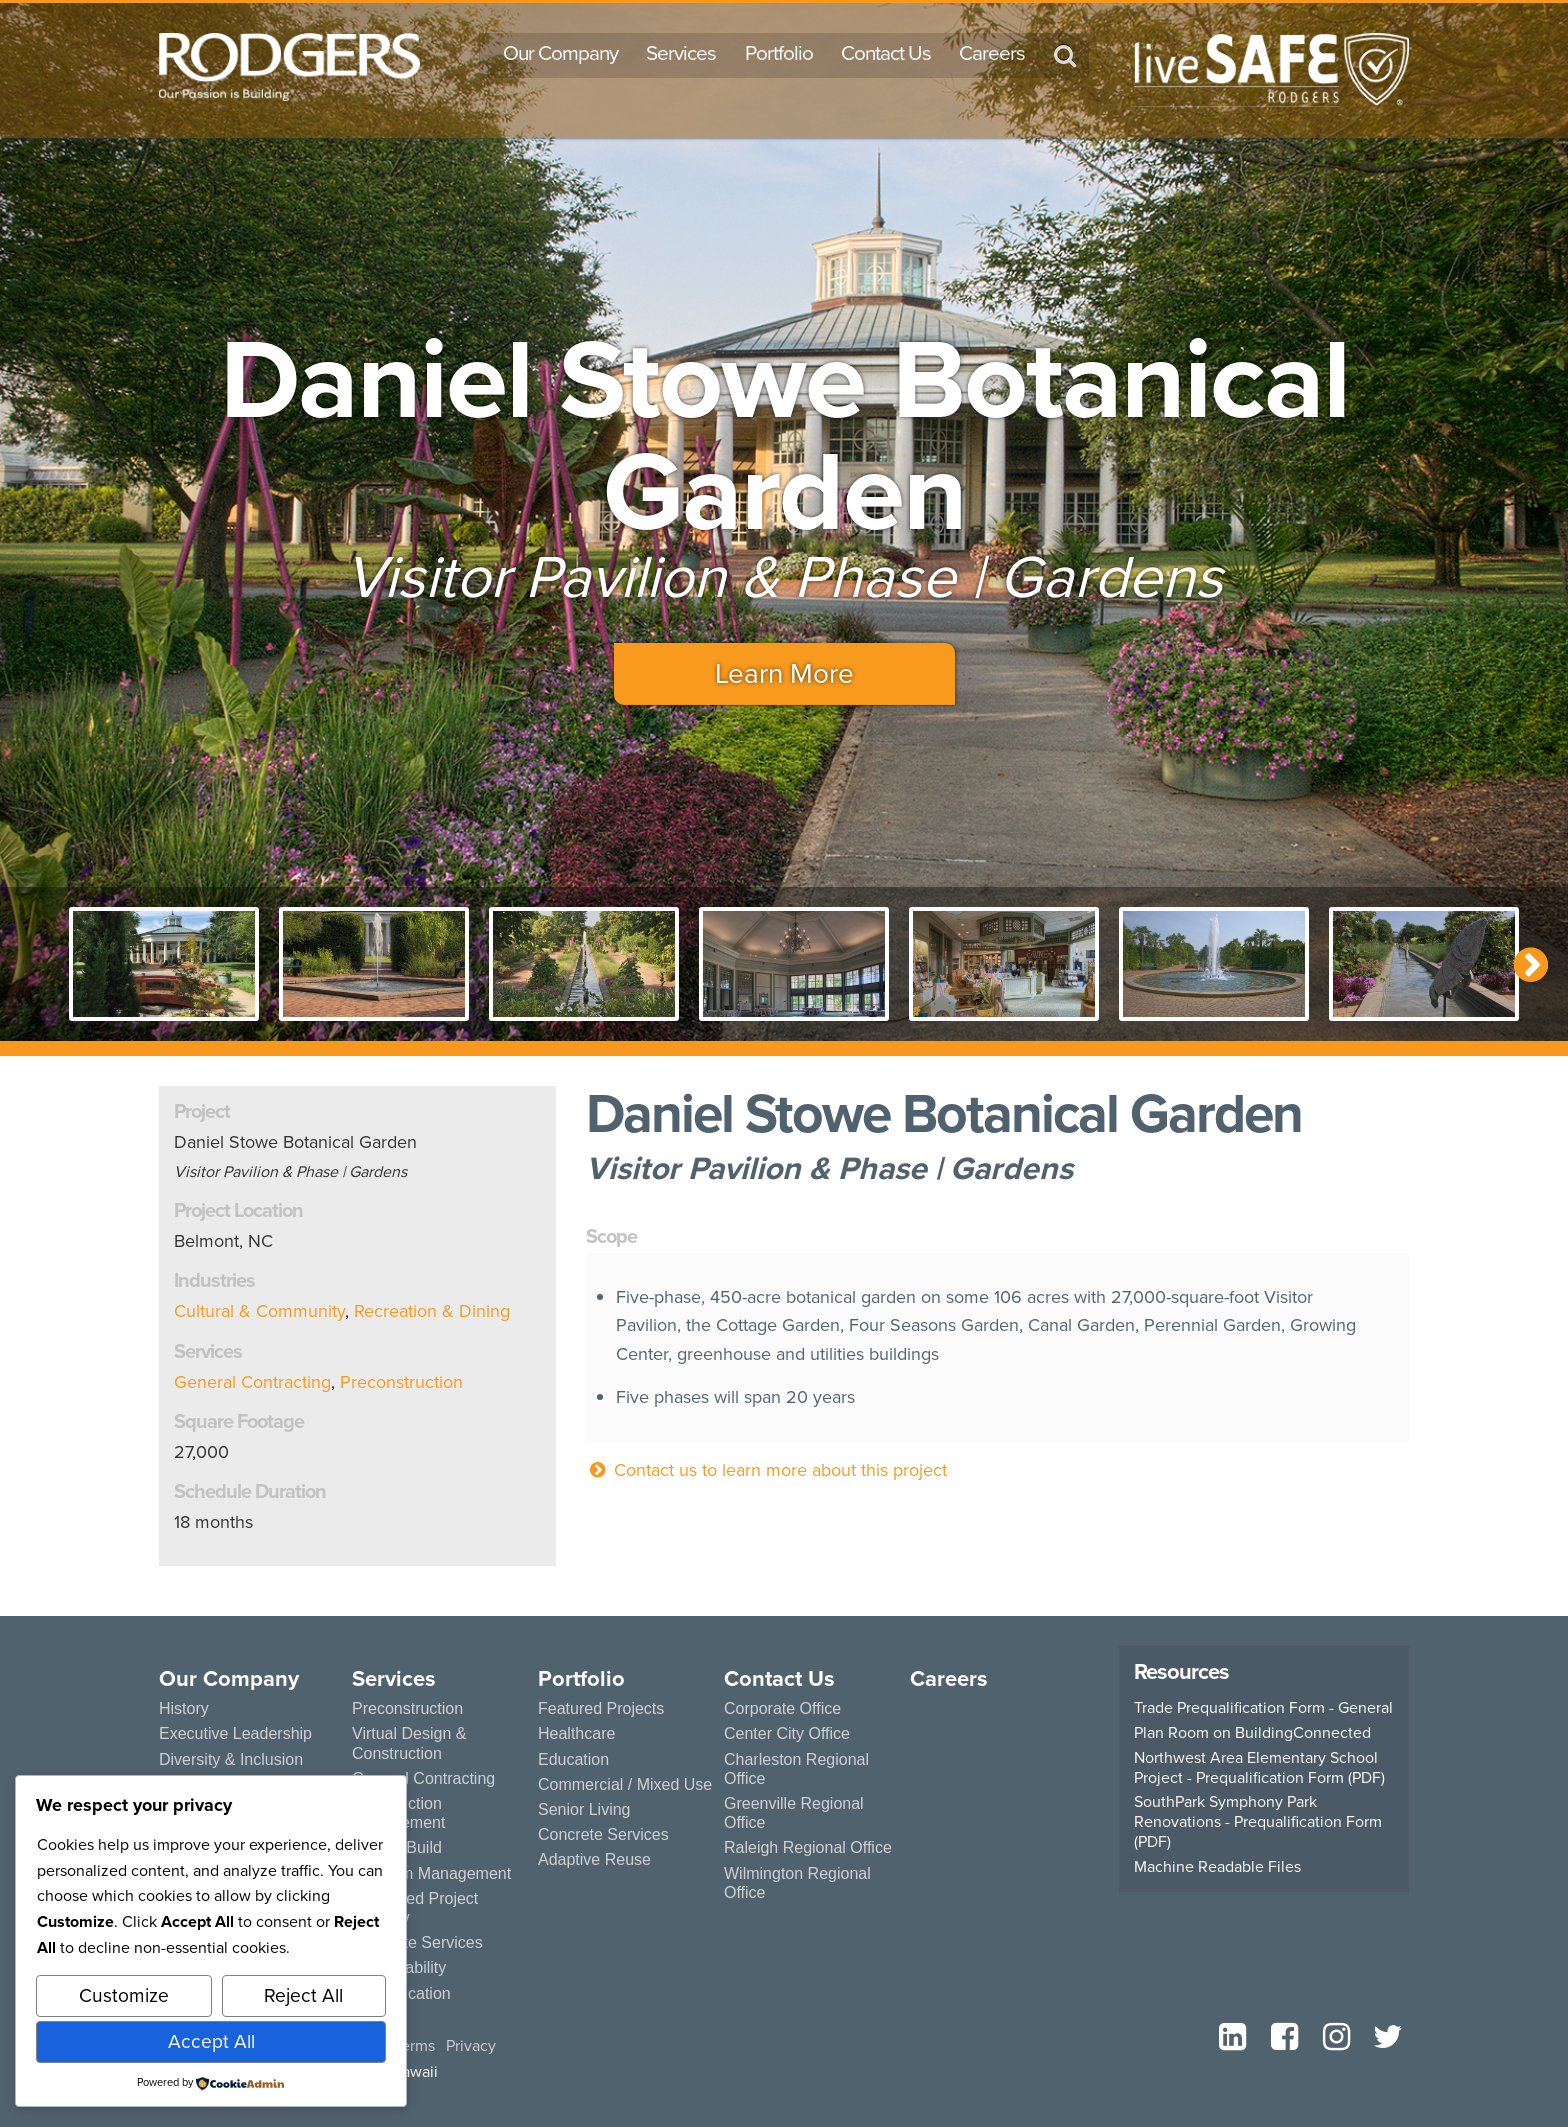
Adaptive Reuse (592, 1859)
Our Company (560, 53)
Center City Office (785, 1733)
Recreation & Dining (432, 1311)
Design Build (395, 1847)
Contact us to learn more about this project (766, 1470)
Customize (124, 1995)
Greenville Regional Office (813, 1803)
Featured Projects (598, 1708)
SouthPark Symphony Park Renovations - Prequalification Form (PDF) (1258, 1822)
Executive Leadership (232, 1733)
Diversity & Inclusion (227, 1759)
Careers (992, 53)
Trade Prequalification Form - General (1263, 1708)
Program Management (428, 1873)
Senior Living (582, 1809)
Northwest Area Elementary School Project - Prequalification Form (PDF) (1259, 1768)
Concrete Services (415, 1942)
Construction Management (397, 1813)
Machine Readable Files (1217, 1867)
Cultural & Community (259, 1311)
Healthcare (575, 1733)
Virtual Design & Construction (406, 1743)
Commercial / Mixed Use (621, 1784)
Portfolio (779, 53)
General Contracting (252, 1382)
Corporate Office (781, 1708)
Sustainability (395, 1967)
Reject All (303, 1995)
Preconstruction (401, 1382)
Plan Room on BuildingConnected (1252, 1733)
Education (572, 1759)
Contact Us (886, 53)
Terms (414, 2045)
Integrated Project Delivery (412, 1908)
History (182, 1708)
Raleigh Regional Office (804, 1828)
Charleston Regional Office (793, 1769)
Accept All (211, 2041)
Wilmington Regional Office (794, 1863)
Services (681, 53)
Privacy (471, 2045)
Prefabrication (398, 1993)
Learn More (784, 673)
